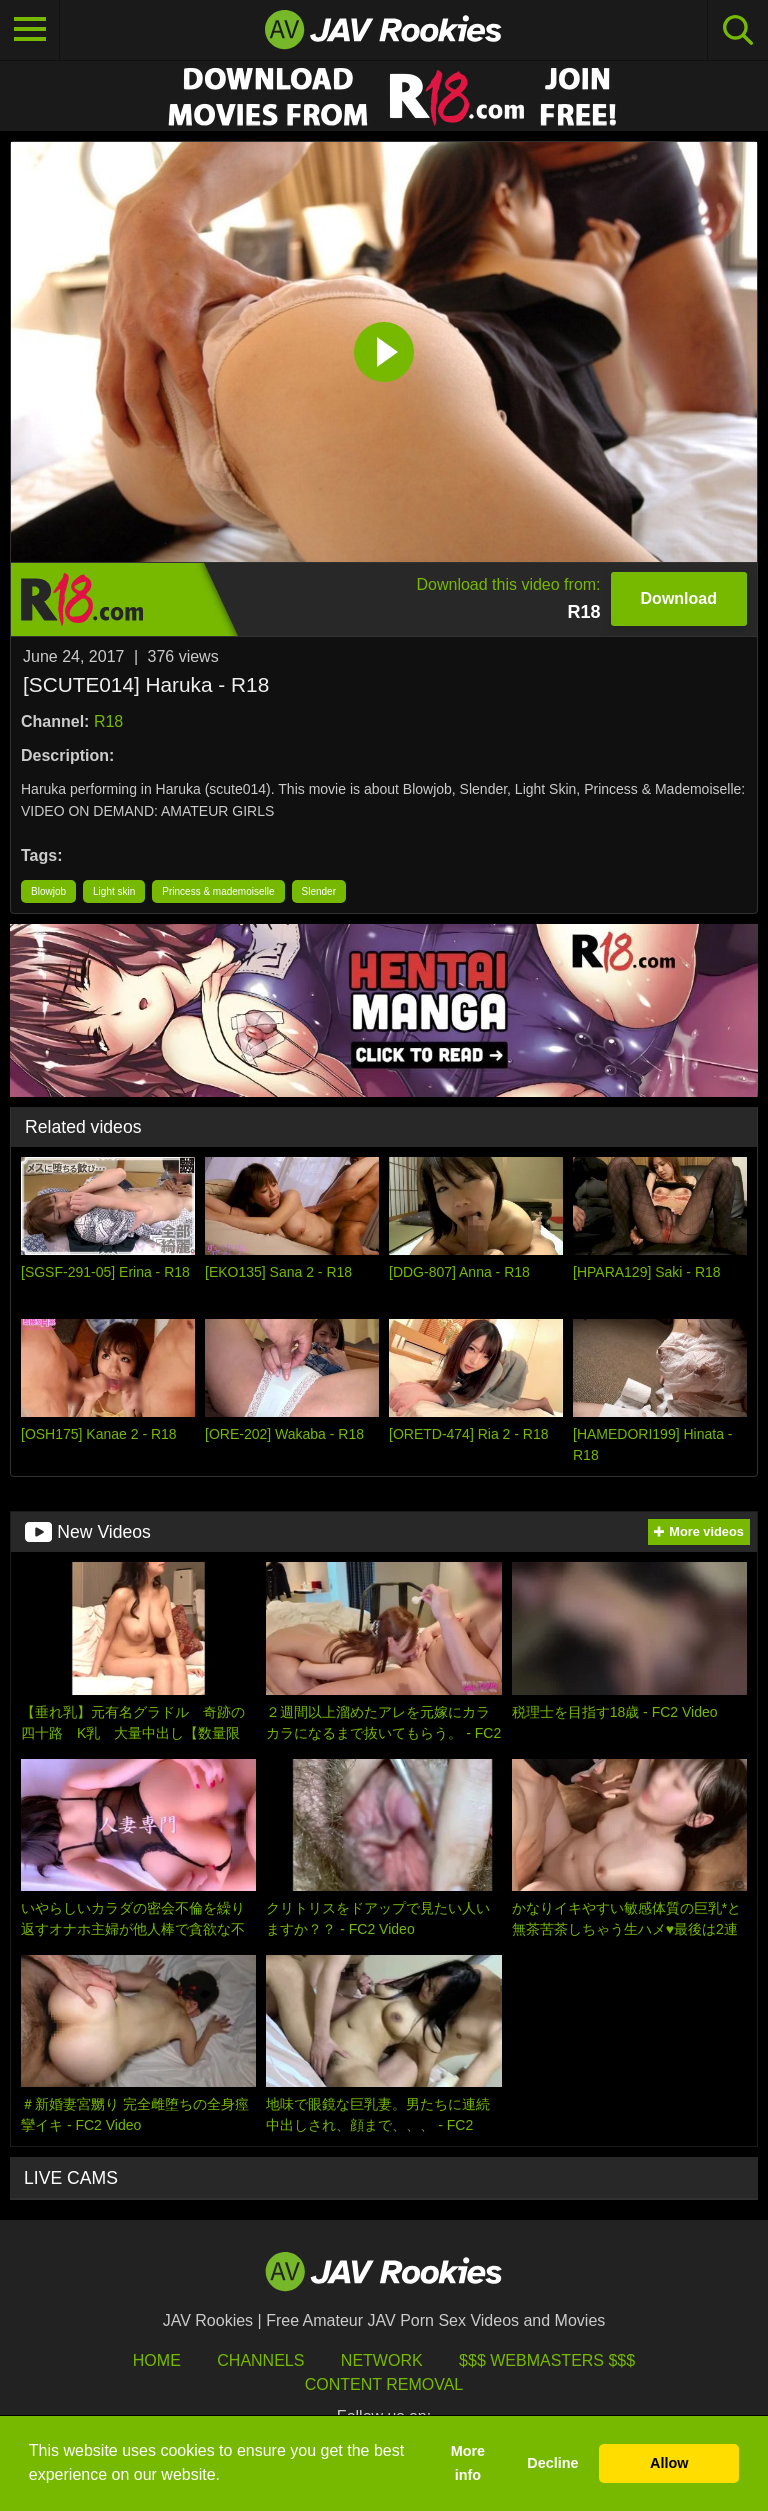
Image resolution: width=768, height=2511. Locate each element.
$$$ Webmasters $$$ (547, 2360)
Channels (260, 2360)
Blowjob (48, 891)
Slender (319, 891)
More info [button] (468, 2463)
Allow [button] (669, 2463)
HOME (157, 2360)
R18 (108, 721)
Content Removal (384, 2384)
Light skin (114, 891)
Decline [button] (552, 2463)
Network (382, 2360)
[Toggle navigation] (30, 30)
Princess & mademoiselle (218, 891)
